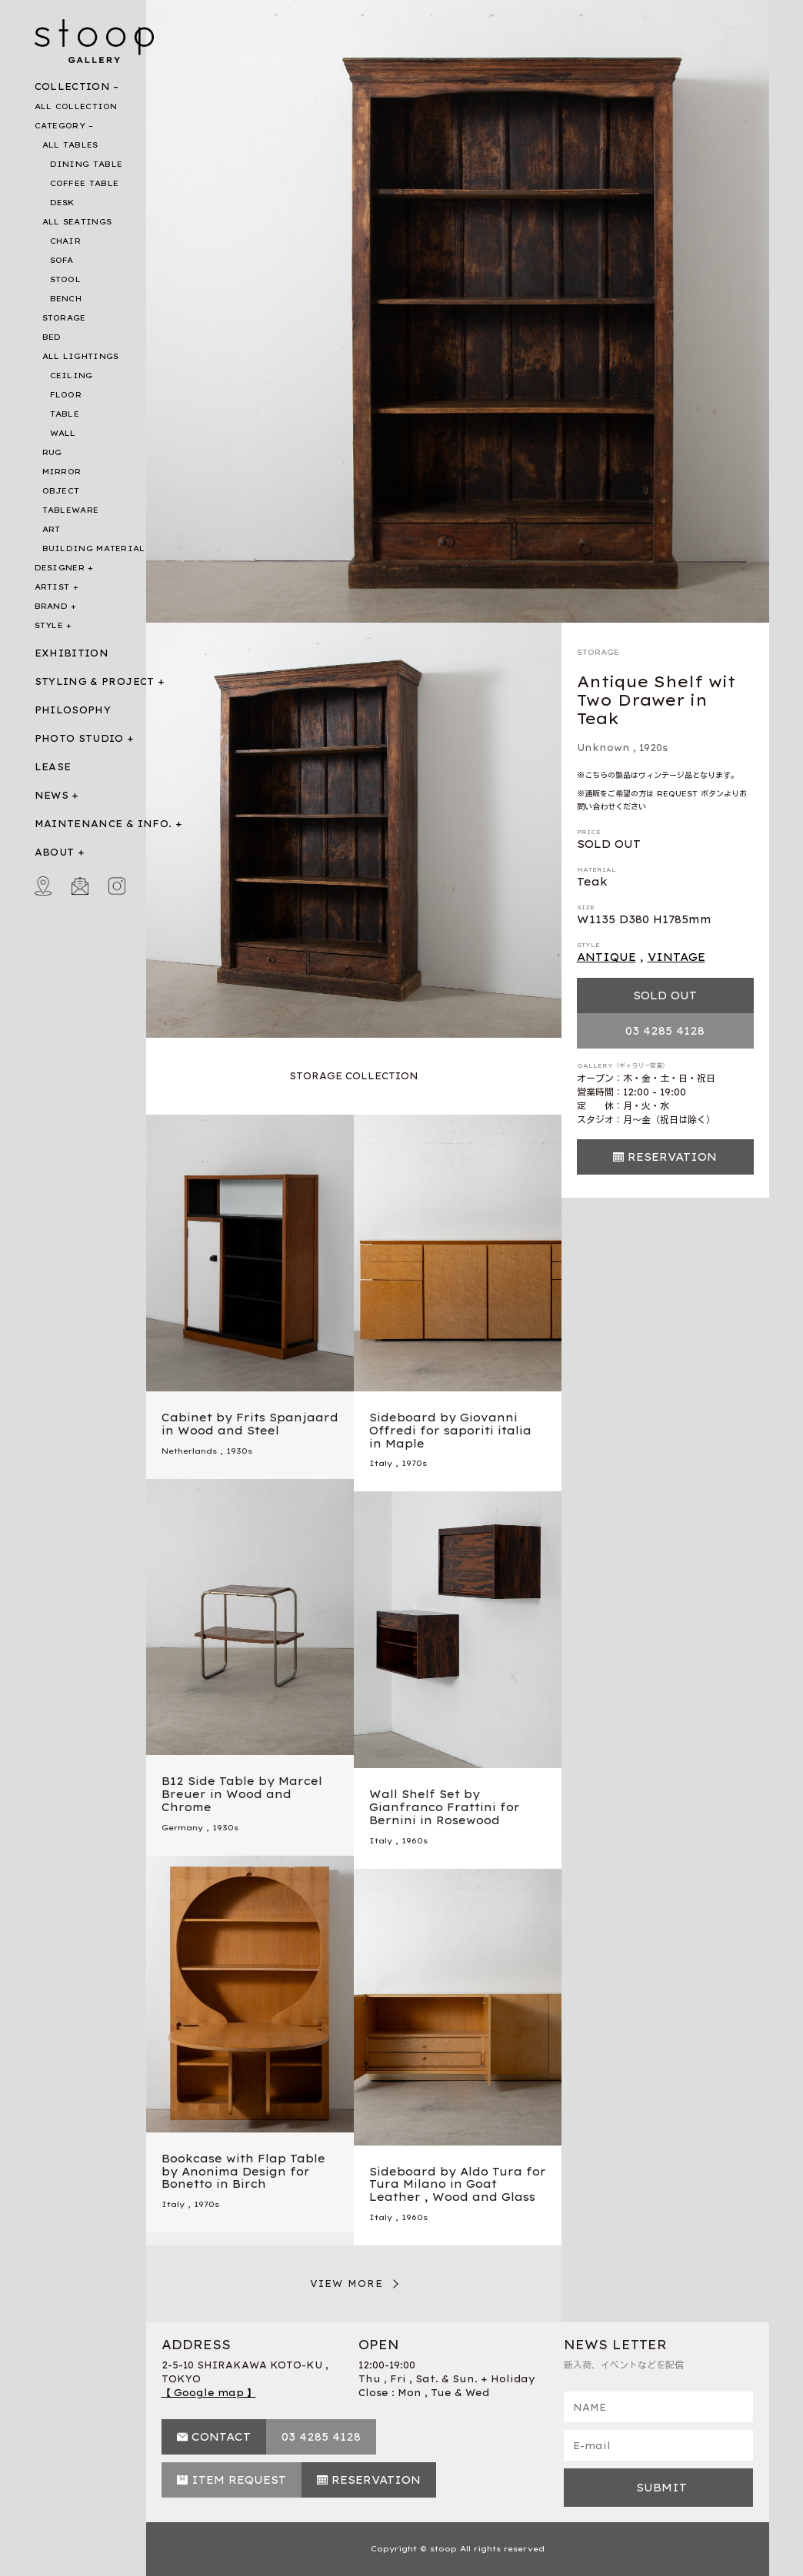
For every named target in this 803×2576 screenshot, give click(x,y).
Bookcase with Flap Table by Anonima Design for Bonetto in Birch (243, 2172)
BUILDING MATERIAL (93, 548)
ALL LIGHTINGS (80, 356)
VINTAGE (676, 957)
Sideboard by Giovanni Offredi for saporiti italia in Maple (450, 1431)
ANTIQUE (606, 957)
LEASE (53, 767)
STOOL (66, 279)
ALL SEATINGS (77, 222)
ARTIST (52, 587)
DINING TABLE (86, 164)
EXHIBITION (72, 653)
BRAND (51, 606)
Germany (182, 1828)
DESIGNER (60, 568)
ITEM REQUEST (239, 2480)
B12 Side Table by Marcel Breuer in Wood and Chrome (242, 1794)
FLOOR (66, 395)
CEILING (71, 376)
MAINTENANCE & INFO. (103, 823)
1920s (653, 747)
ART (51, 529)
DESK (62, 203)
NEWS (51, 795)
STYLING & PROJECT (95, 681)
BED (52, 337)
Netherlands (189, 1451)
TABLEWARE (70, 510)
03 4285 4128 (665, 1031)
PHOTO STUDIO (79, 738)
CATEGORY (60, 126)
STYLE (49, 625)
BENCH (66, 299)
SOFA (62, 260)
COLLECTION (73, 86)
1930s (239, 1451)
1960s (415, 1841)
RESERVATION (672, 1157)
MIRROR (62, 472)
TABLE (65, 414)
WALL (63, 433)
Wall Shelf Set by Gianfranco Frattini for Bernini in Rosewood (444, 1807)
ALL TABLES (70, 145)
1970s (414, 1463)
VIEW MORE (347, 2283)
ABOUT (55, 852)
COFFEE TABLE (84, 183)
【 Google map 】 (209, 2392)
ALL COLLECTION (76, 106)
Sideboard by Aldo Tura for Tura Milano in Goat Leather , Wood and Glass (457, 2185)
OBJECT (61, 491)
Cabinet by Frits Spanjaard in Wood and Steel (250, 1424)
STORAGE (64, 318)
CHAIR (66, 241)
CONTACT (221, 2437)
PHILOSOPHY (73, 710)
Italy (380, 1463)
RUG (52, 452)
